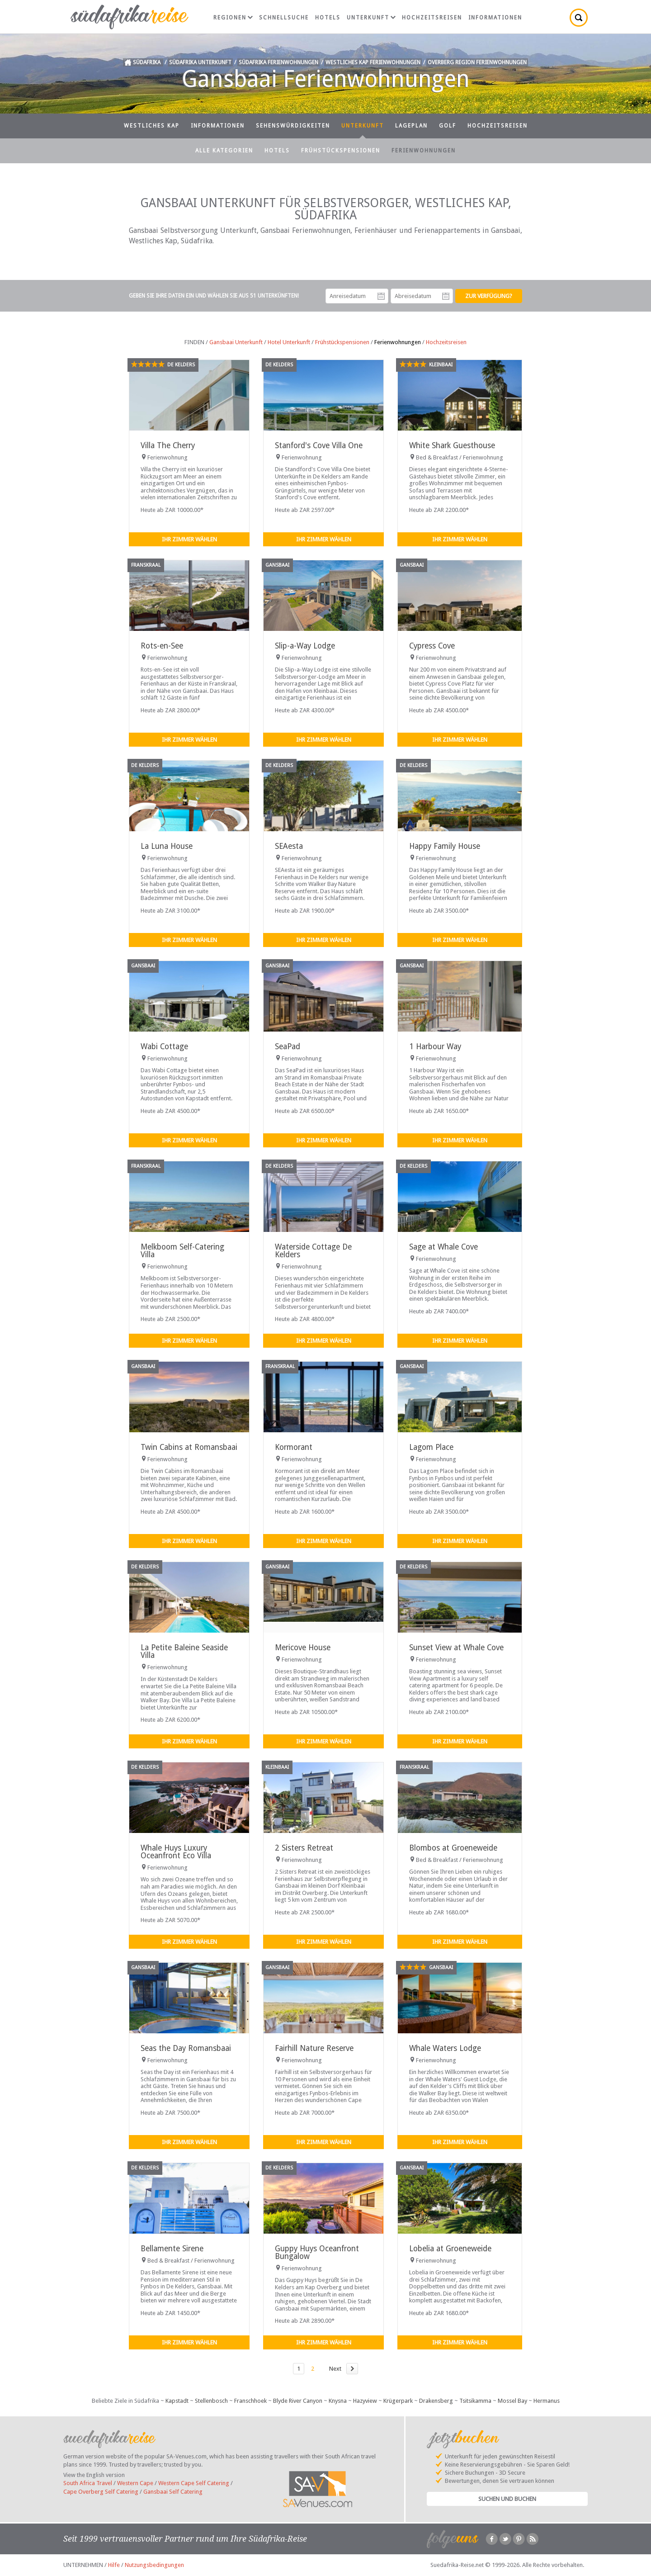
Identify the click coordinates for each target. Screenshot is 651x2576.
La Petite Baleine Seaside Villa (184, 1651)
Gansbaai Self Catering (173, 2491)
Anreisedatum (381, 296)
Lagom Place (431, 1447)
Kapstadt (177, 2400)
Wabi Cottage (164, 1046)
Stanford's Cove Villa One (319, 445)
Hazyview (365, 2400)
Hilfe (114, 2565)
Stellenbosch (211, 2400)
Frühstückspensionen (340, 150)
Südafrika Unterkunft (200, 62)
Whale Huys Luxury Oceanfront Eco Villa (176, 1851)
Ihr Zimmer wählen (189, 539)
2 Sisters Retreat (304, 1847)
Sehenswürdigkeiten (293, 126)
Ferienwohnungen (424, 150)
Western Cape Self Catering (193, 2483)
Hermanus (546, 2400)
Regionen (233, 17)
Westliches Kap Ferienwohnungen (373, 62)
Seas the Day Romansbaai (186, 2048)
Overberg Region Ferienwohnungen (477, 62)
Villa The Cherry (168, 445)
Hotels (327, 17)
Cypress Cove (432, 645)
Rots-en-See (162, 645)
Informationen (495, 17)
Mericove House (302, 1647)
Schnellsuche (284, 17)
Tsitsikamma (475, 2400)
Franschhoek (250, 2400)
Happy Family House (444, 846)
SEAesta (289, 846)
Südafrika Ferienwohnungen (278, 62)
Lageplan (411, 126)
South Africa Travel (87, 2483)
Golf (447, 126)
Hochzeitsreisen (432, 17)
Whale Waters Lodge (445, 2048)
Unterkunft (371, 17)
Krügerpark (398, 2400)
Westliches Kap (151, 126)
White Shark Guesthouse (452, 445)
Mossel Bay (512, 2400)
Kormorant (293, 1447)
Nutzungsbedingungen (154, 2565)
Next (335, 2368)
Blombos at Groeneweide (453, 1847)
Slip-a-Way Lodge (305, 645)
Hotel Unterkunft (289, 342)
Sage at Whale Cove (443, 1246)
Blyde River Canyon (297, 2400)
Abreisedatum (445, 296)
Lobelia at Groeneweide (450, 2248)
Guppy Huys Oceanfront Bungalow (317, 2252)
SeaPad (287, 1046)
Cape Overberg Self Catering (100, 2491)
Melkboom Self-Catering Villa (182, 1250)
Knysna (338, 2400)
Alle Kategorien (224, 150)
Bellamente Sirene (172, 2248)
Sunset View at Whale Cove (456, 1647)
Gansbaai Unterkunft (236, 342)
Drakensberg (436, 2400)
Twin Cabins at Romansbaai (189, 1447)
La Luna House (167, 846)
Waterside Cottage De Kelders (313, 1250)
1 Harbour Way (435, 1046)
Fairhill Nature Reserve (314, 2048)
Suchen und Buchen (507, 2499)
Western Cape (135, 2483)
